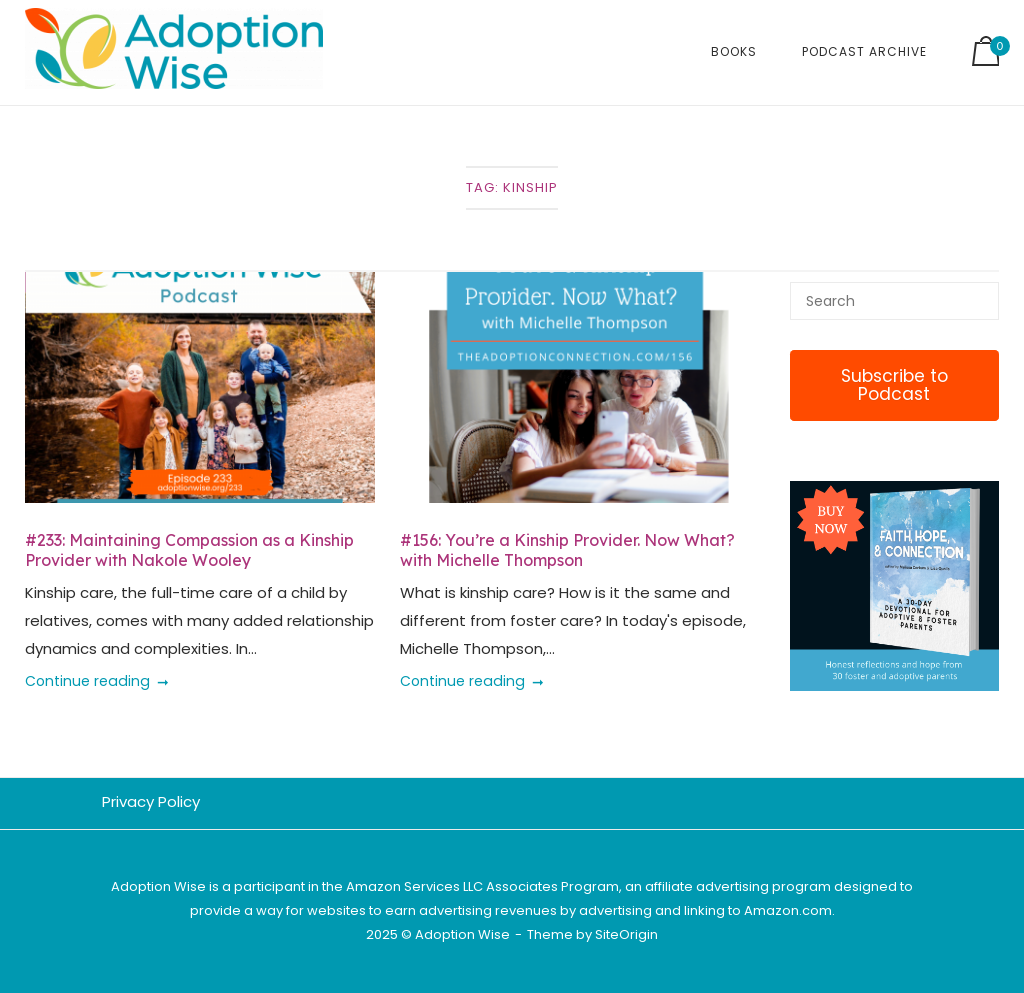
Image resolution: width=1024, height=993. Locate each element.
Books (734, 51)
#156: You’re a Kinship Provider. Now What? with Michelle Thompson (567, 550)
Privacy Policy (151, 801)
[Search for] (894, 301)
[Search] (976, 292)
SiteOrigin (626, 934)
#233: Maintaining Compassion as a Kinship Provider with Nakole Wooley (189, 550)
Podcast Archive (864, 51)
